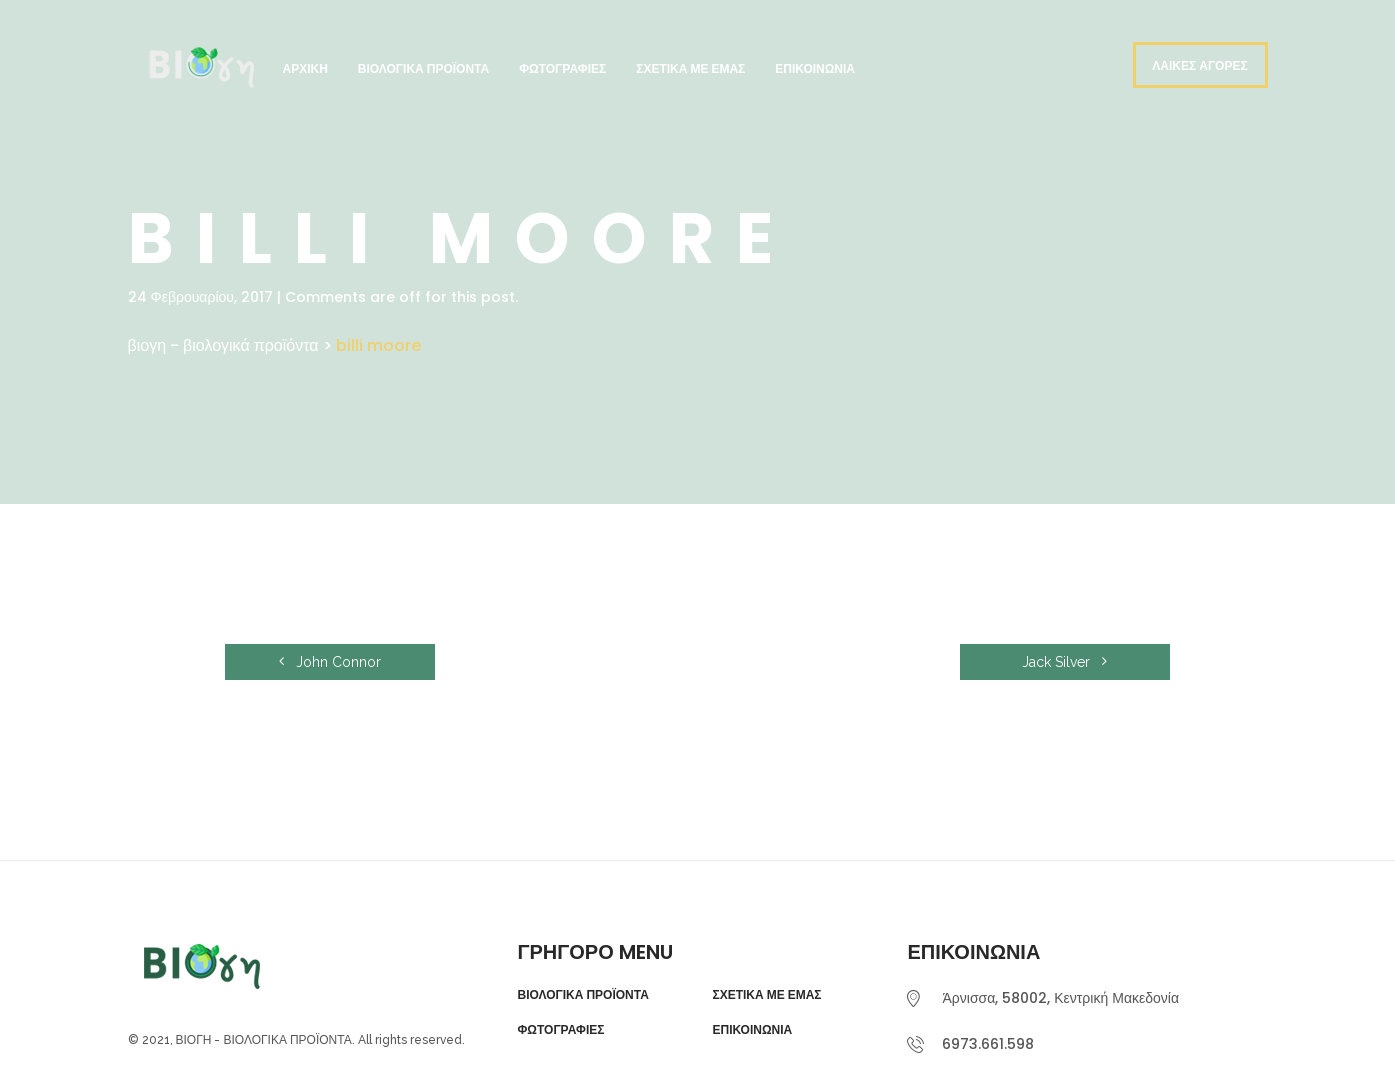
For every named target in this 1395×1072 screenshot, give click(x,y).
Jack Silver (1064, 662)
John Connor (330, 662)
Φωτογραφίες (562, 68)
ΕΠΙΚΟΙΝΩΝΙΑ (752, 1030)
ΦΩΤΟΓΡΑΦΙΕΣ (560, 1030)
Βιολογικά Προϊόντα (423, 68)
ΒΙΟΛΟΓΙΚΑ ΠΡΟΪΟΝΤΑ (582, 995)
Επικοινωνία (815, 68)
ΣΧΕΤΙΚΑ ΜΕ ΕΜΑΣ (766, 995)
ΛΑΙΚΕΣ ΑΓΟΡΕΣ (1199, 65)
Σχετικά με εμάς (690, 68)
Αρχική (305, 68)
